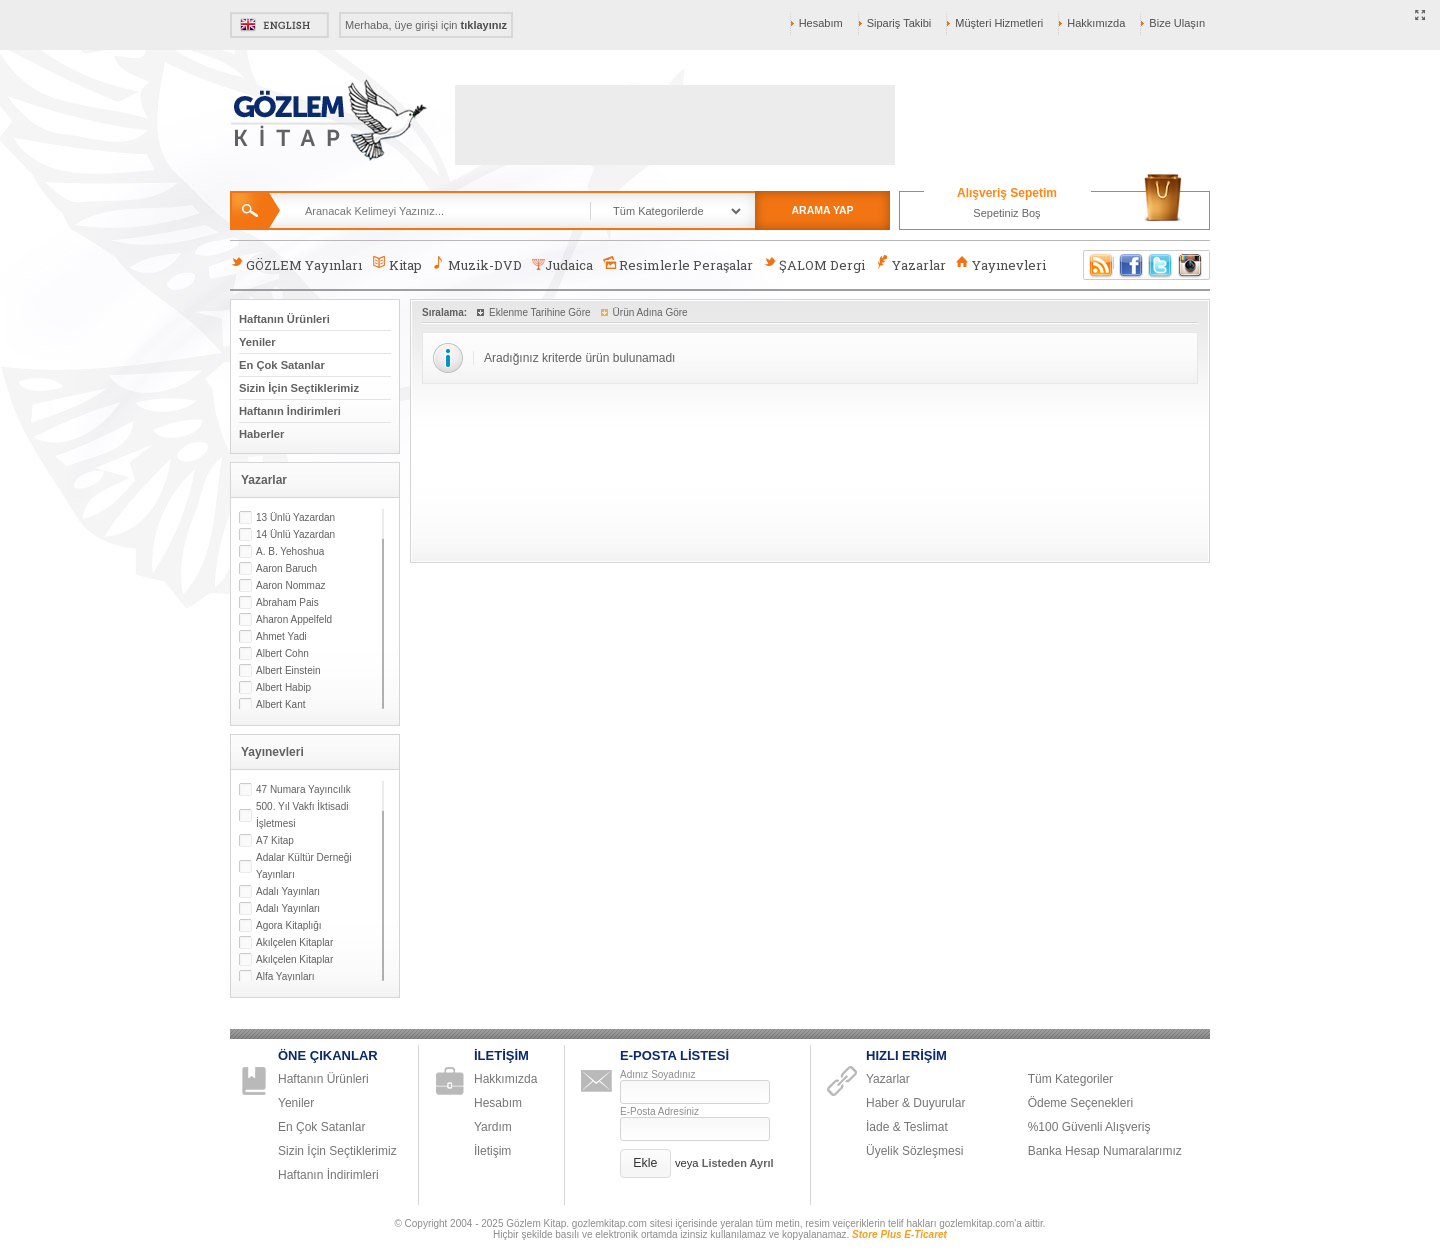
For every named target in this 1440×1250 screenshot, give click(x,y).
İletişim (492, 1151)
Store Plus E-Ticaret (899, 1234)
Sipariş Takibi (899, 23)
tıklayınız (484, 25)
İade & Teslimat (907, 1127)
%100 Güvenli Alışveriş (1089, 1127)
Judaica (562, 265)
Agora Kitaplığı (289, 925)
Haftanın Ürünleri (284, 319)
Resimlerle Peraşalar (678, 264)
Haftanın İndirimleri (290, 411)
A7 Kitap (275, 840)
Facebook (1131, 265)
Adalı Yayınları (288, 891)
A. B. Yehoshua (290, 551)
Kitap (396, 264)
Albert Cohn (282, 653)
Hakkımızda (1096, 23)
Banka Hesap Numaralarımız (1105, 1151)
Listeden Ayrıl (738, 1163)
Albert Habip (283, 687)
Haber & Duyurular (915, 1103)
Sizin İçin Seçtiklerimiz (299, 388)
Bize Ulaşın (1177, 23)
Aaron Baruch (286, 568)
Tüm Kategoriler (1070, 1079)
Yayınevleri (1001, 264)
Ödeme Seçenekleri (1080, 1103)
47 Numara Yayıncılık (303, 789)
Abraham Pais (287, 602)
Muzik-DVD (477, 264)
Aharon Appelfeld (294, 619)
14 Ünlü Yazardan (295, 534)
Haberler (261, 434)
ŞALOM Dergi (814, 264)
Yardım (493, 1127)
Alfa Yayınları (285, 976)
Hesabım (821, 23)
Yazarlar (910, 264)
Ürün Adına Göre (650, 312)
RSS (1098, 265)
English (279, 25)
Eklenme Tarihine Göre (540, 312)
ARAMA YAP (822, 210)
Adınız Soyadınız (658, 1074)
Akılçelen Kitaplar (294, 942)
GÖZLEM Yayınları (296, 264)
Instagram (1191, 265)
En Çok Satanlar (282, 365)
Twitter (1161, 265)
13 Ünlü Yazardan (295, 517)
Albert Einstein (288, 670)
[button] (645, 1163)
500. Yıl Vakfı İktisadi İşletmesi (302, 815)
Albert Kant (280, 704)
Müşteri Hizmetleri (999, 23)
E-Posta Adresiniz (659, 1111)
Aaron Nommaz (290, 585)
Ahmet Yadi (281, 636)
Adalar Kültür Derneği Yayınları (304, 866)
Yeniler (257, 342)
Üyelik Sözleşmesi (914, 1151)
